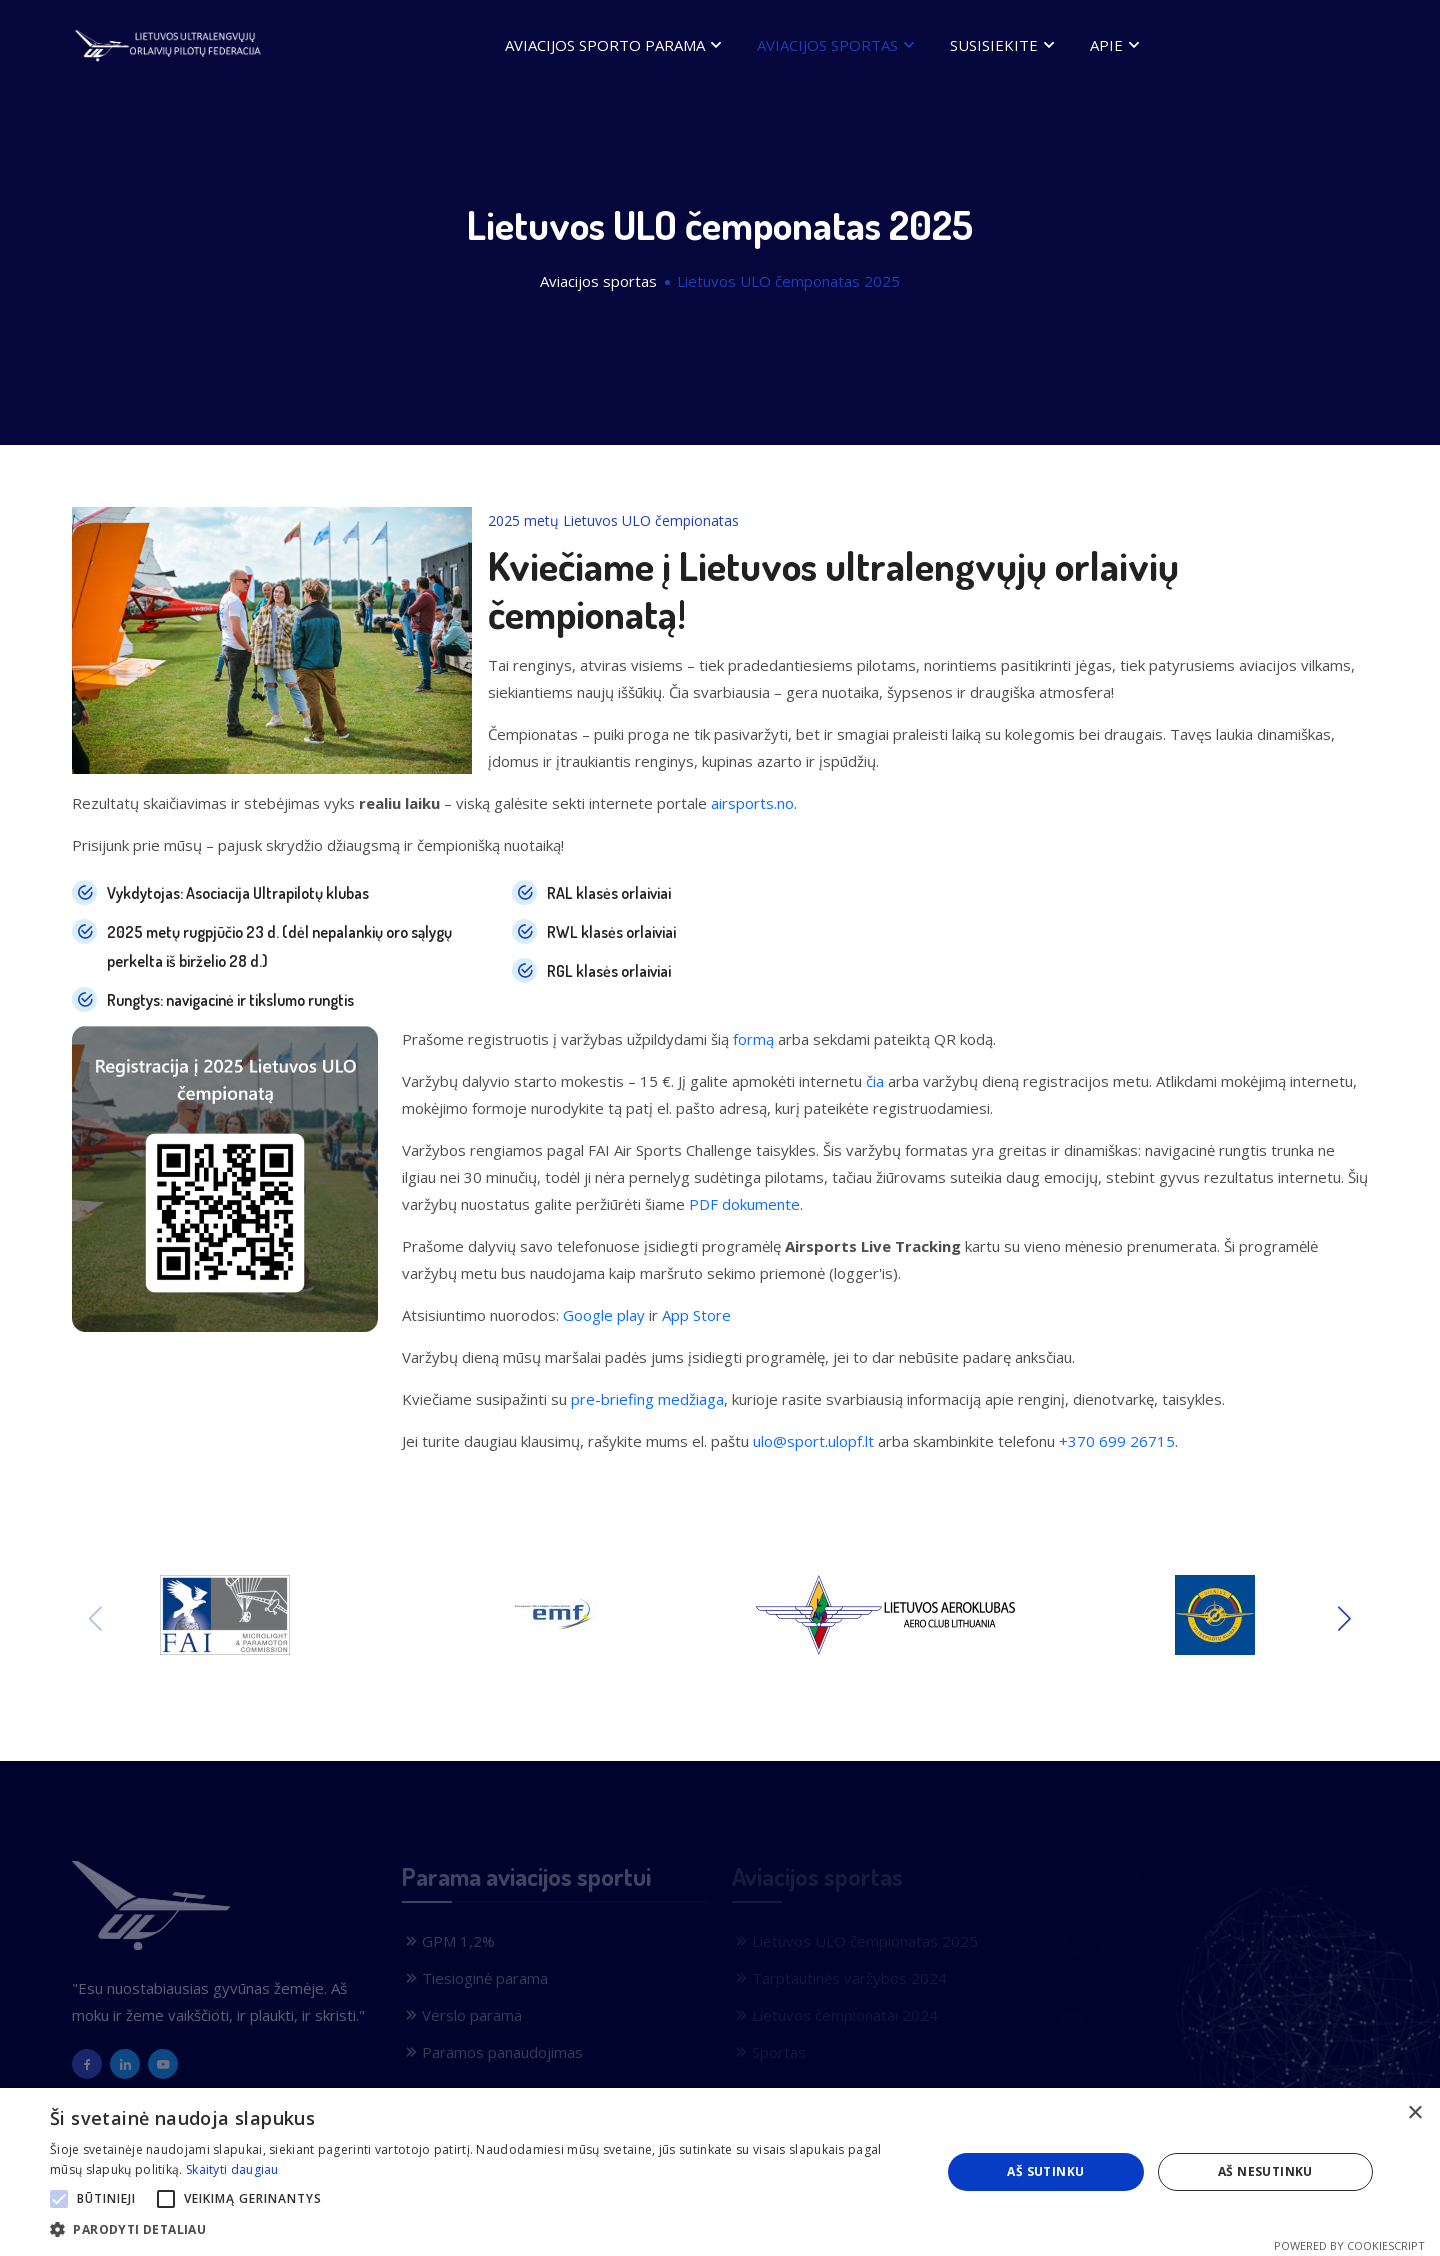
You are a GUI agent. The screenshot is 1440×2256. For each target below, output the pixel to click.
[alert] (720, 2172)
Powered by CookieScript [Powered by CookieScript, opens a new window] (1349, 2245)
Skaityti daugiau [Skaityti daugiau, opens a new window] (232, 2169)
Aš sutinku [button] (1045, 2171)
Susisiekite (1005, 44)
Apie (1117, 44)
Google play (604, 1315)
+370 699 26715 (1117, 1441)
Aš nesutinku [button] (1265, 2171)
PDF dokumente (744, 1204)
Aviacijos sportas (838, 44)
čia (875, 1081)
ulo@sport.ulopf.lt (813, 1441)
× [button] (1414, 2113)
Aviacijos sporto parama (616, 44)
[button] (59, 2199)
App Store (696, 1315)
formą (753, 1039)
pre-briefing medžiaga (647, 1399)
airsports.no (752, 803)
